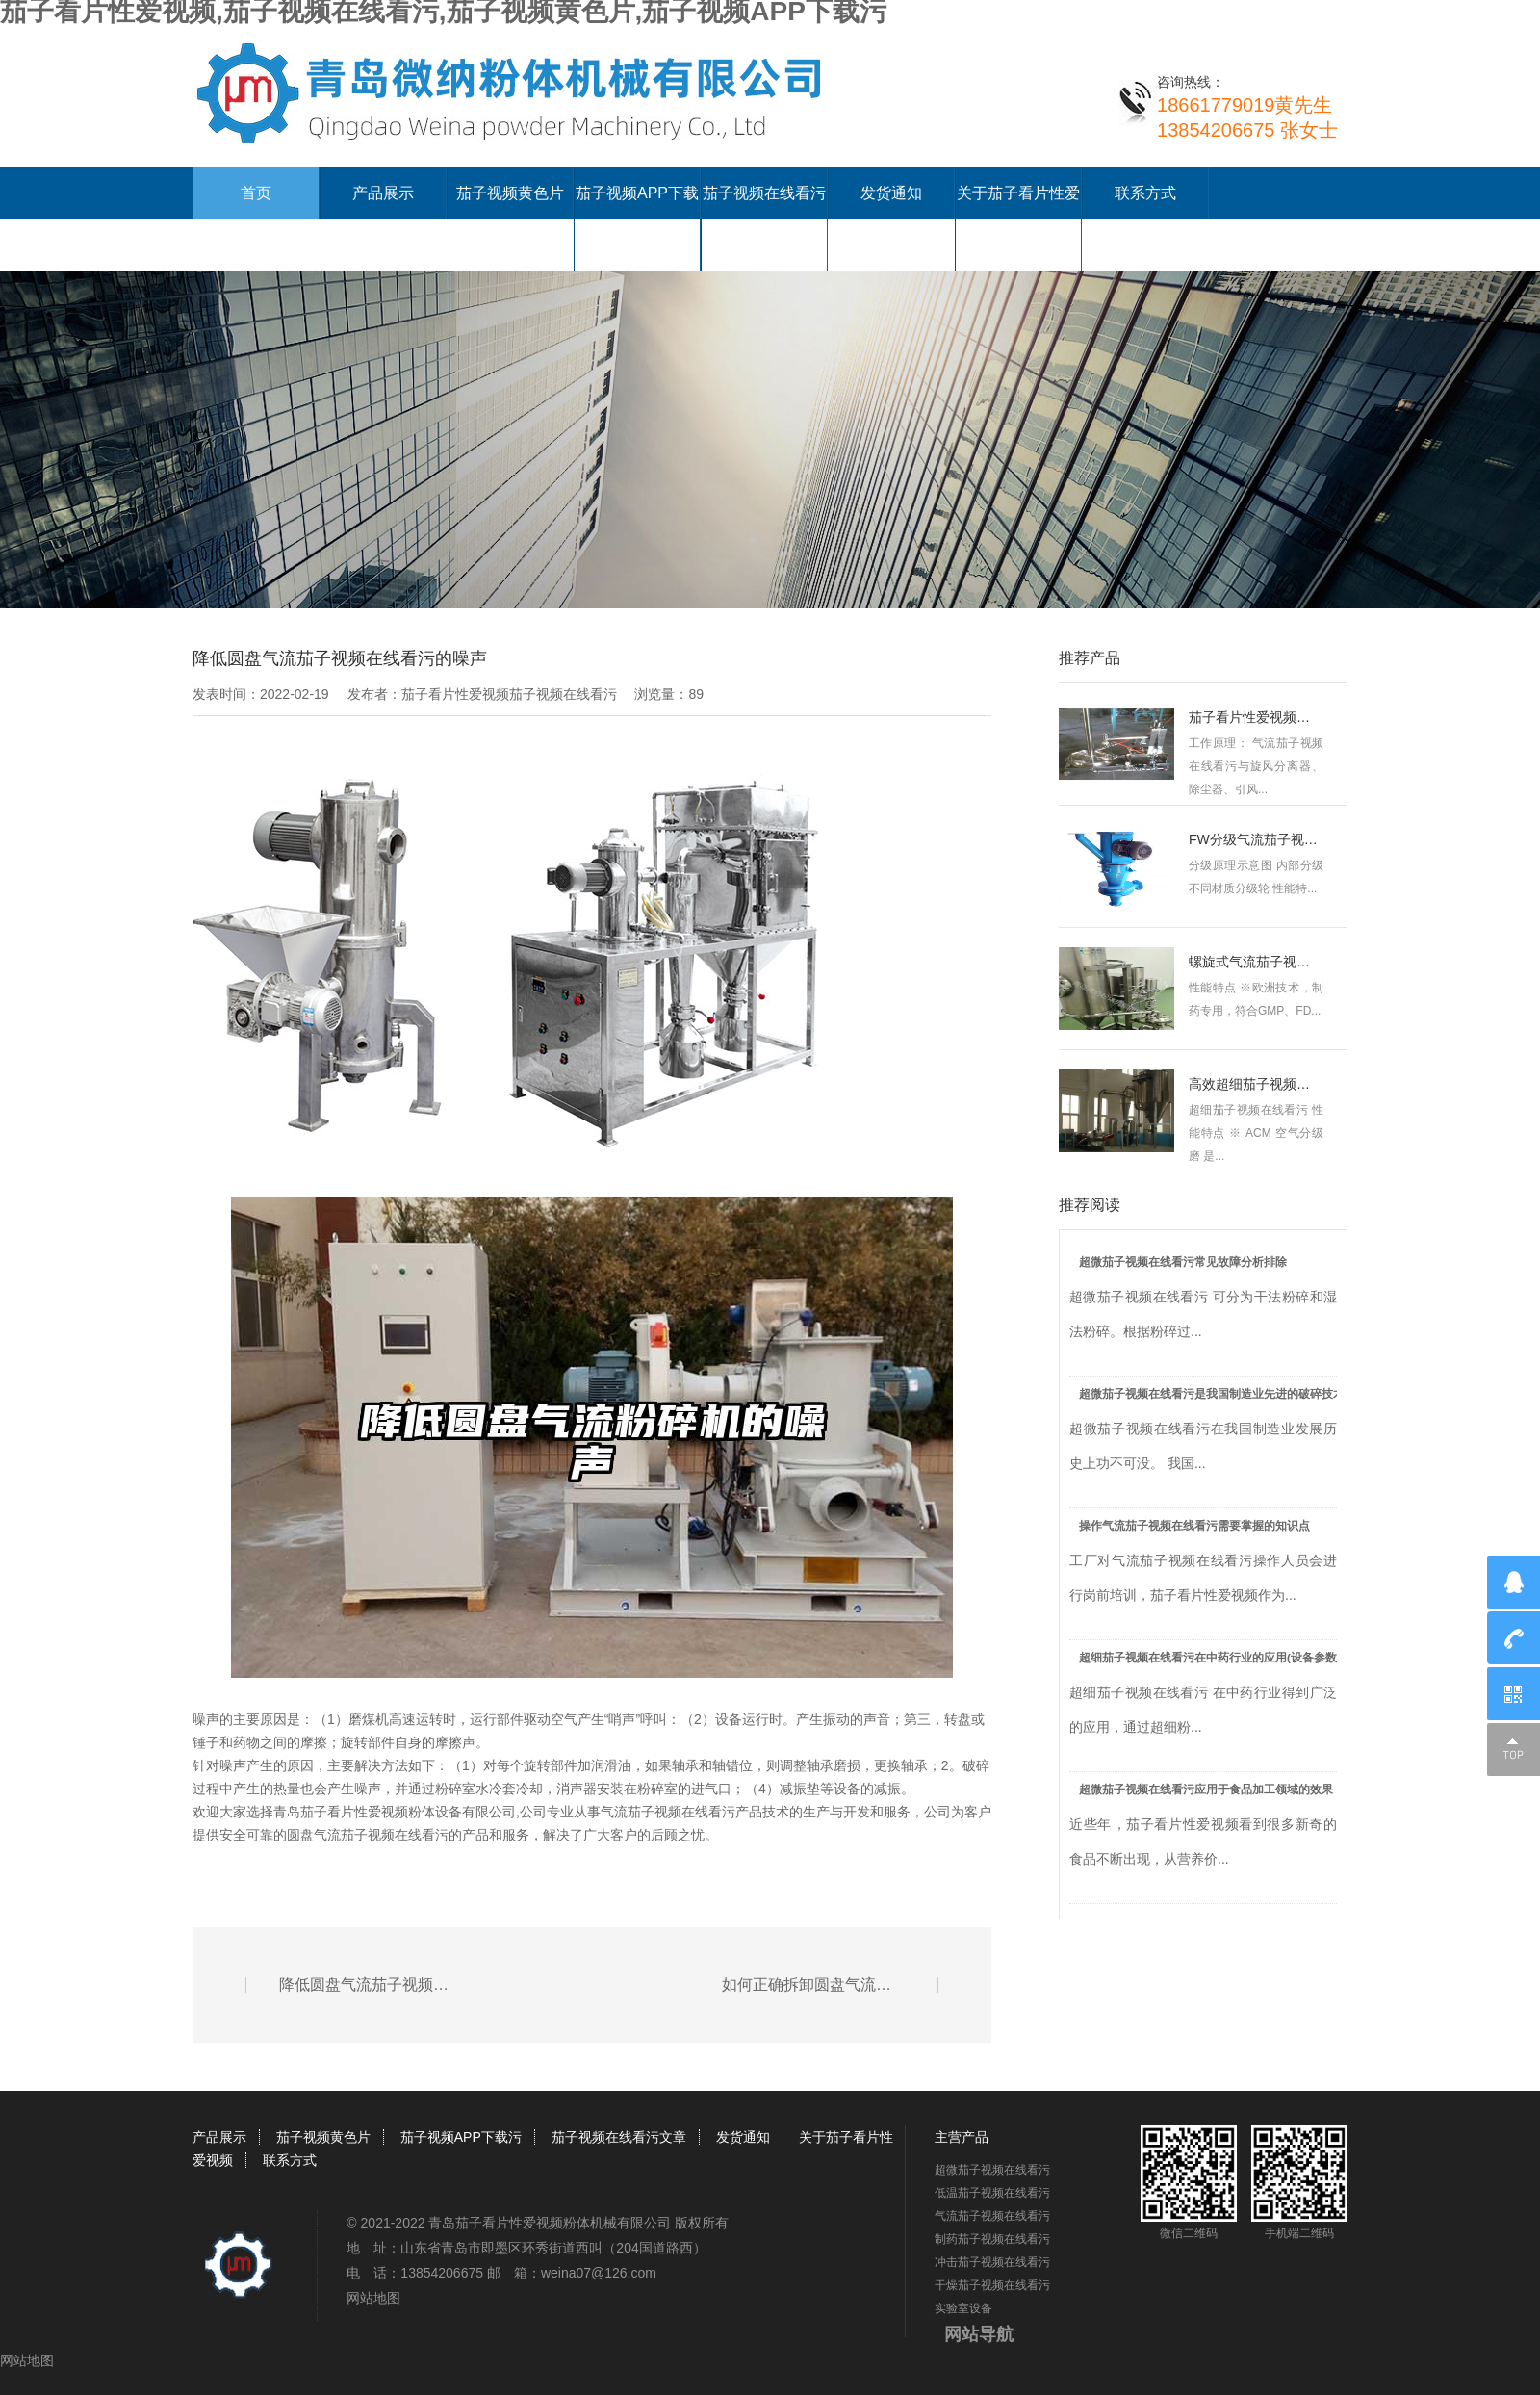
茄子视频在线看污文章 (619, 2137)
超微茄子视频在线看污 (992, 2169)
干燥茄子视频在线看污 (992, 2285)
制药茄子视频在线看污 (992, 2239)
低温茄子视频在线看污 (992, 2193)
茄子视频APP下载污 (461, 2137)
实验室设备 (963, 2308)
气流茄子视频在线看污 (668, 1811)
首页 (256, 193)
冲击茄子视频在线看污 (992, 2262)
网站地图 (373, 2297)
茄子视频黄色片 (510, 193)
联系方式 (1145, 193)
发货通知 (891, 193)
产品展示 (383, 193)
